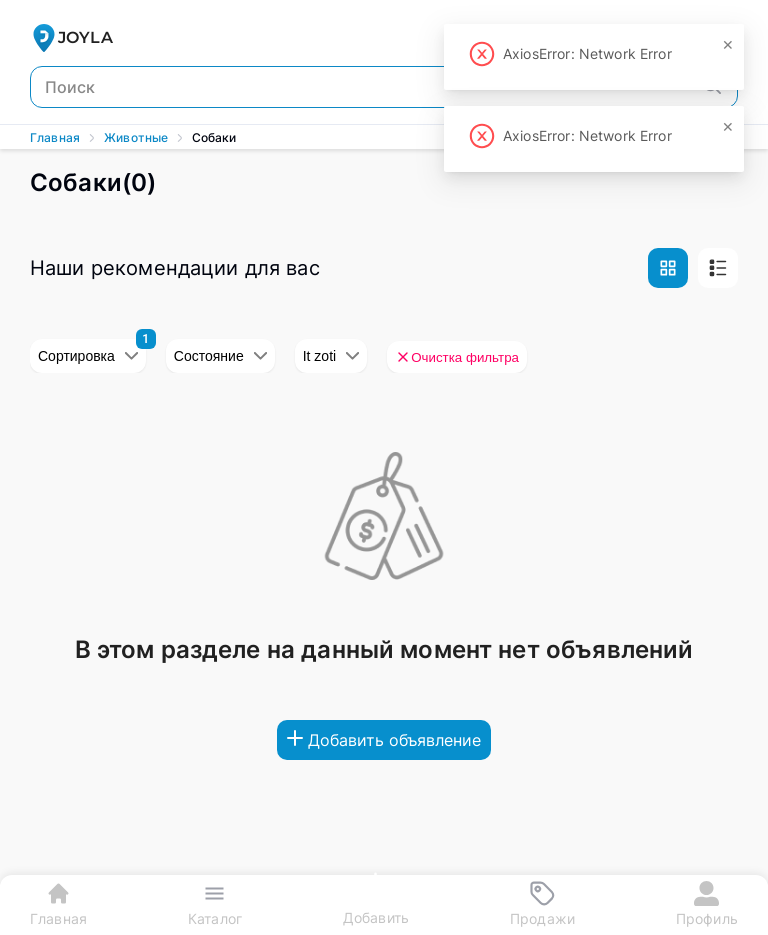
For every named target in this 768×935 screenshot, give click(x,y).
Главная (55, 137)
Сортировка (88, 356)
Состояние (220, 356)
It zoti (331, 356)
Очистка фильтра (457, 357)
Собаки (214, 137)
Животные (136, 137)
